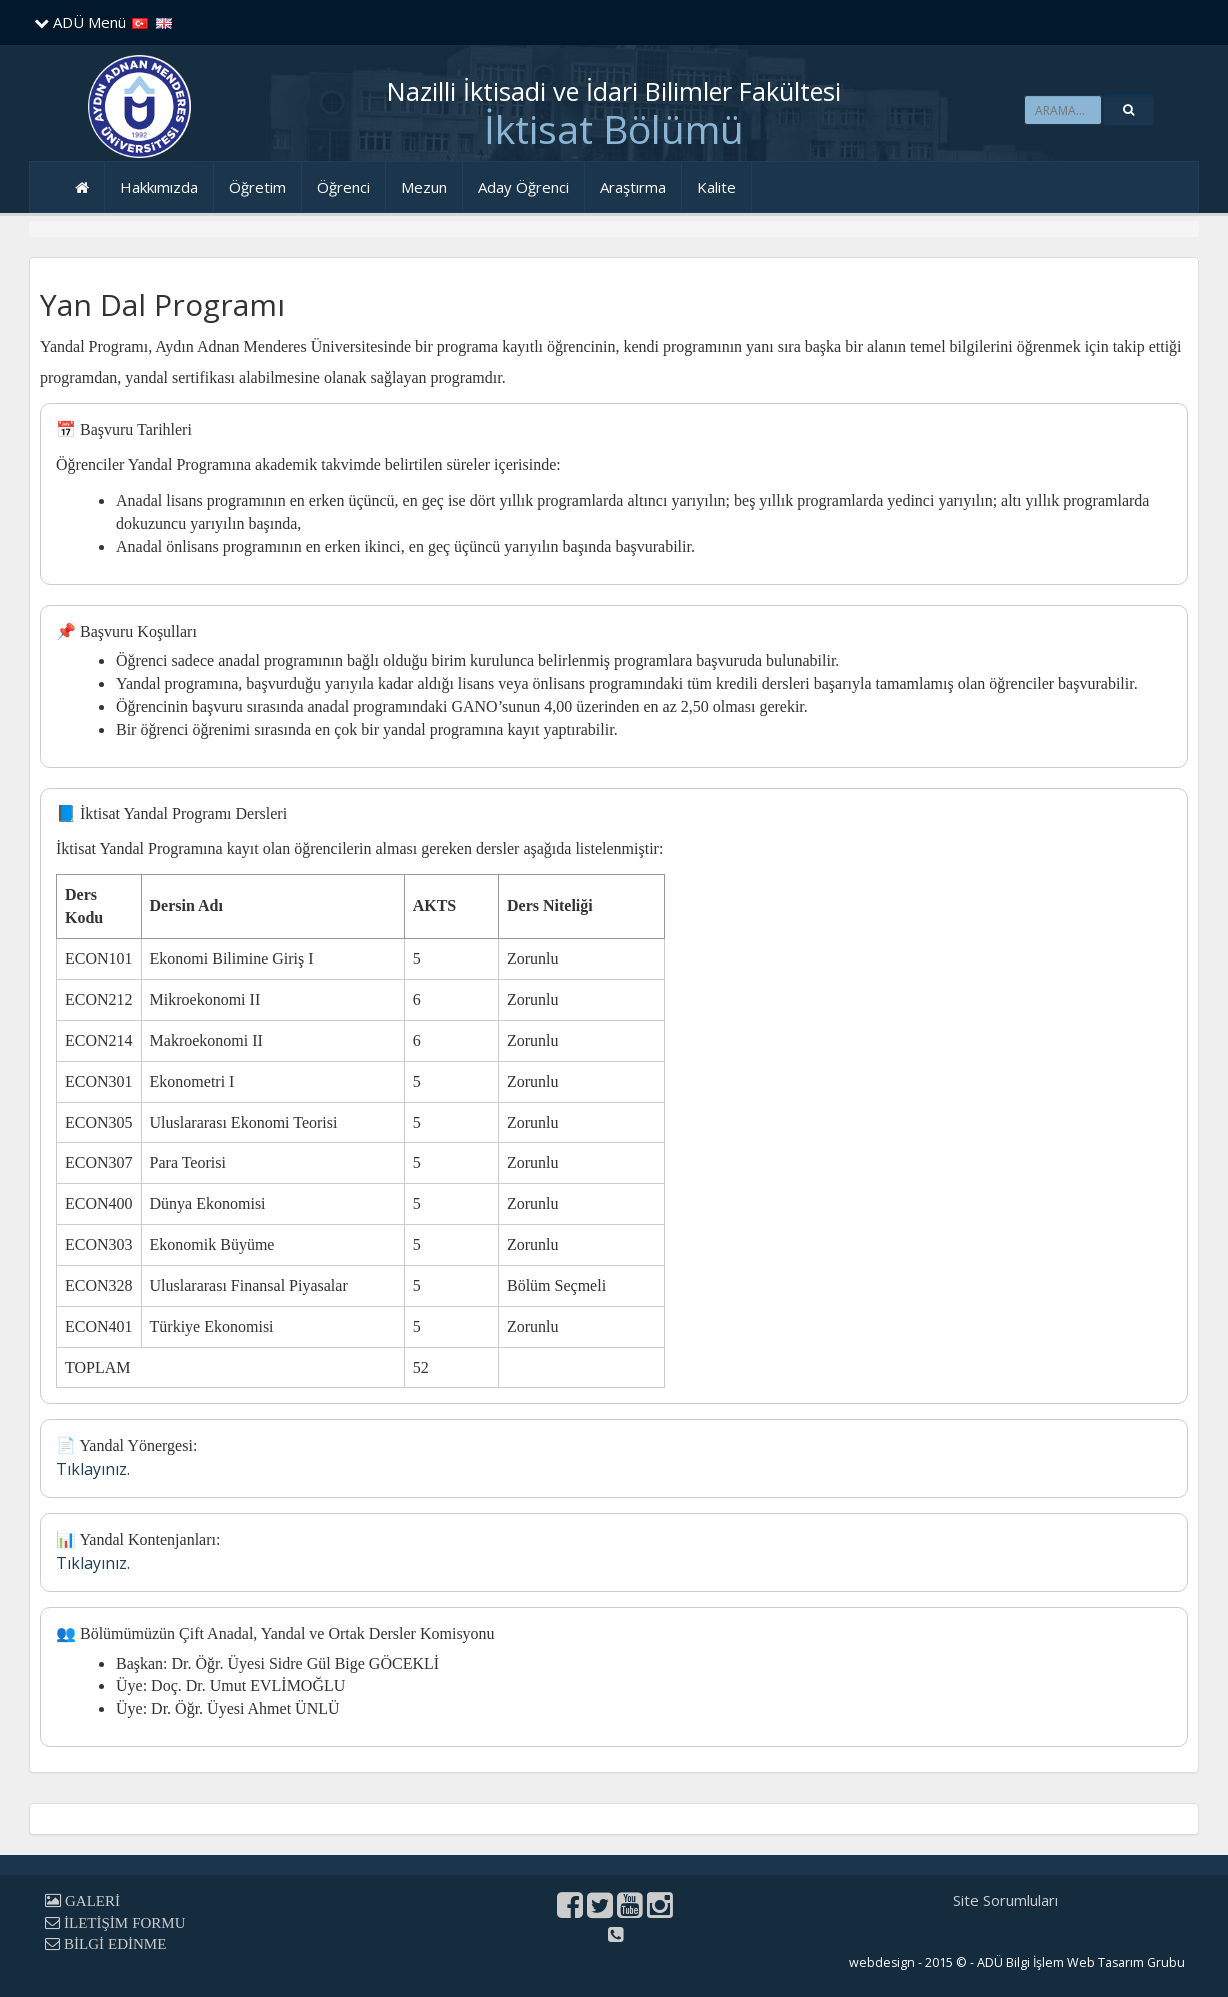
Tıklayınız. (93, 1469)
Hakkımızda (159, 187)
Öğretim (257, 187)
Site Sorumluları (1005, 1900)
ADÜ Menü (80, 22)
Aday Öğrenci (523, 187)
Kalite (716, 187)
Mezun (424, 187)
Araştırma (633, 187)
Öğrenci (343, 187)
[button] (1128, 110)
